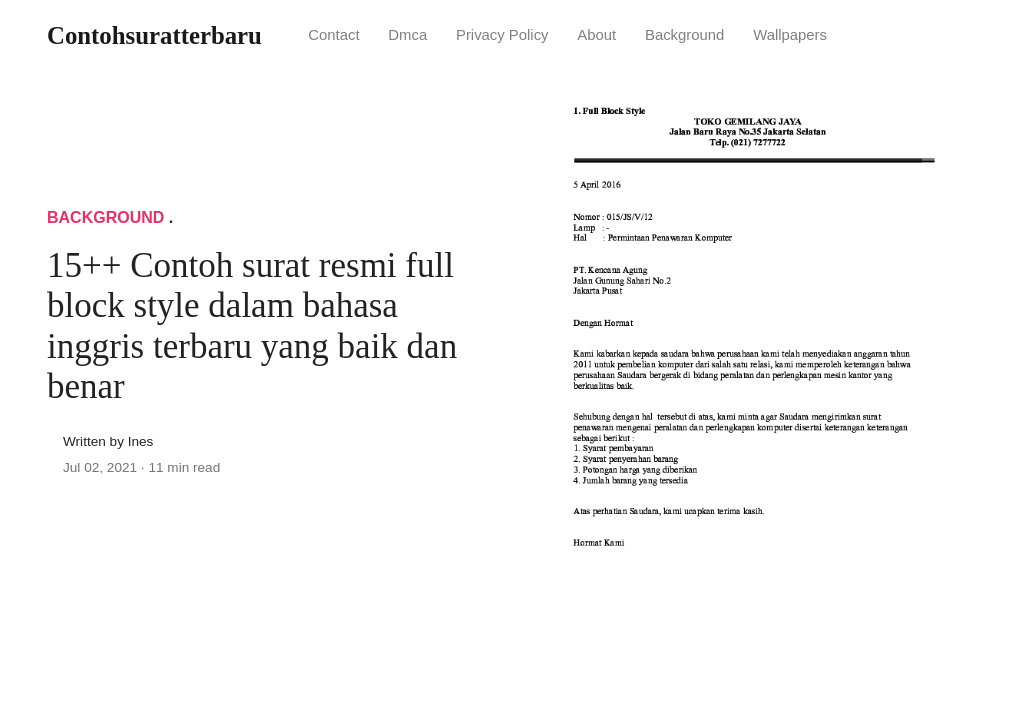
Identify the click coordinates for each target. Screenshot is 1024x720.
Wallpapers (790, 35)
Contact (333, 35)
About (596, 35)
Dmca (407, 35)
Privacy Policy (502, 35)
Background (684, 35)
